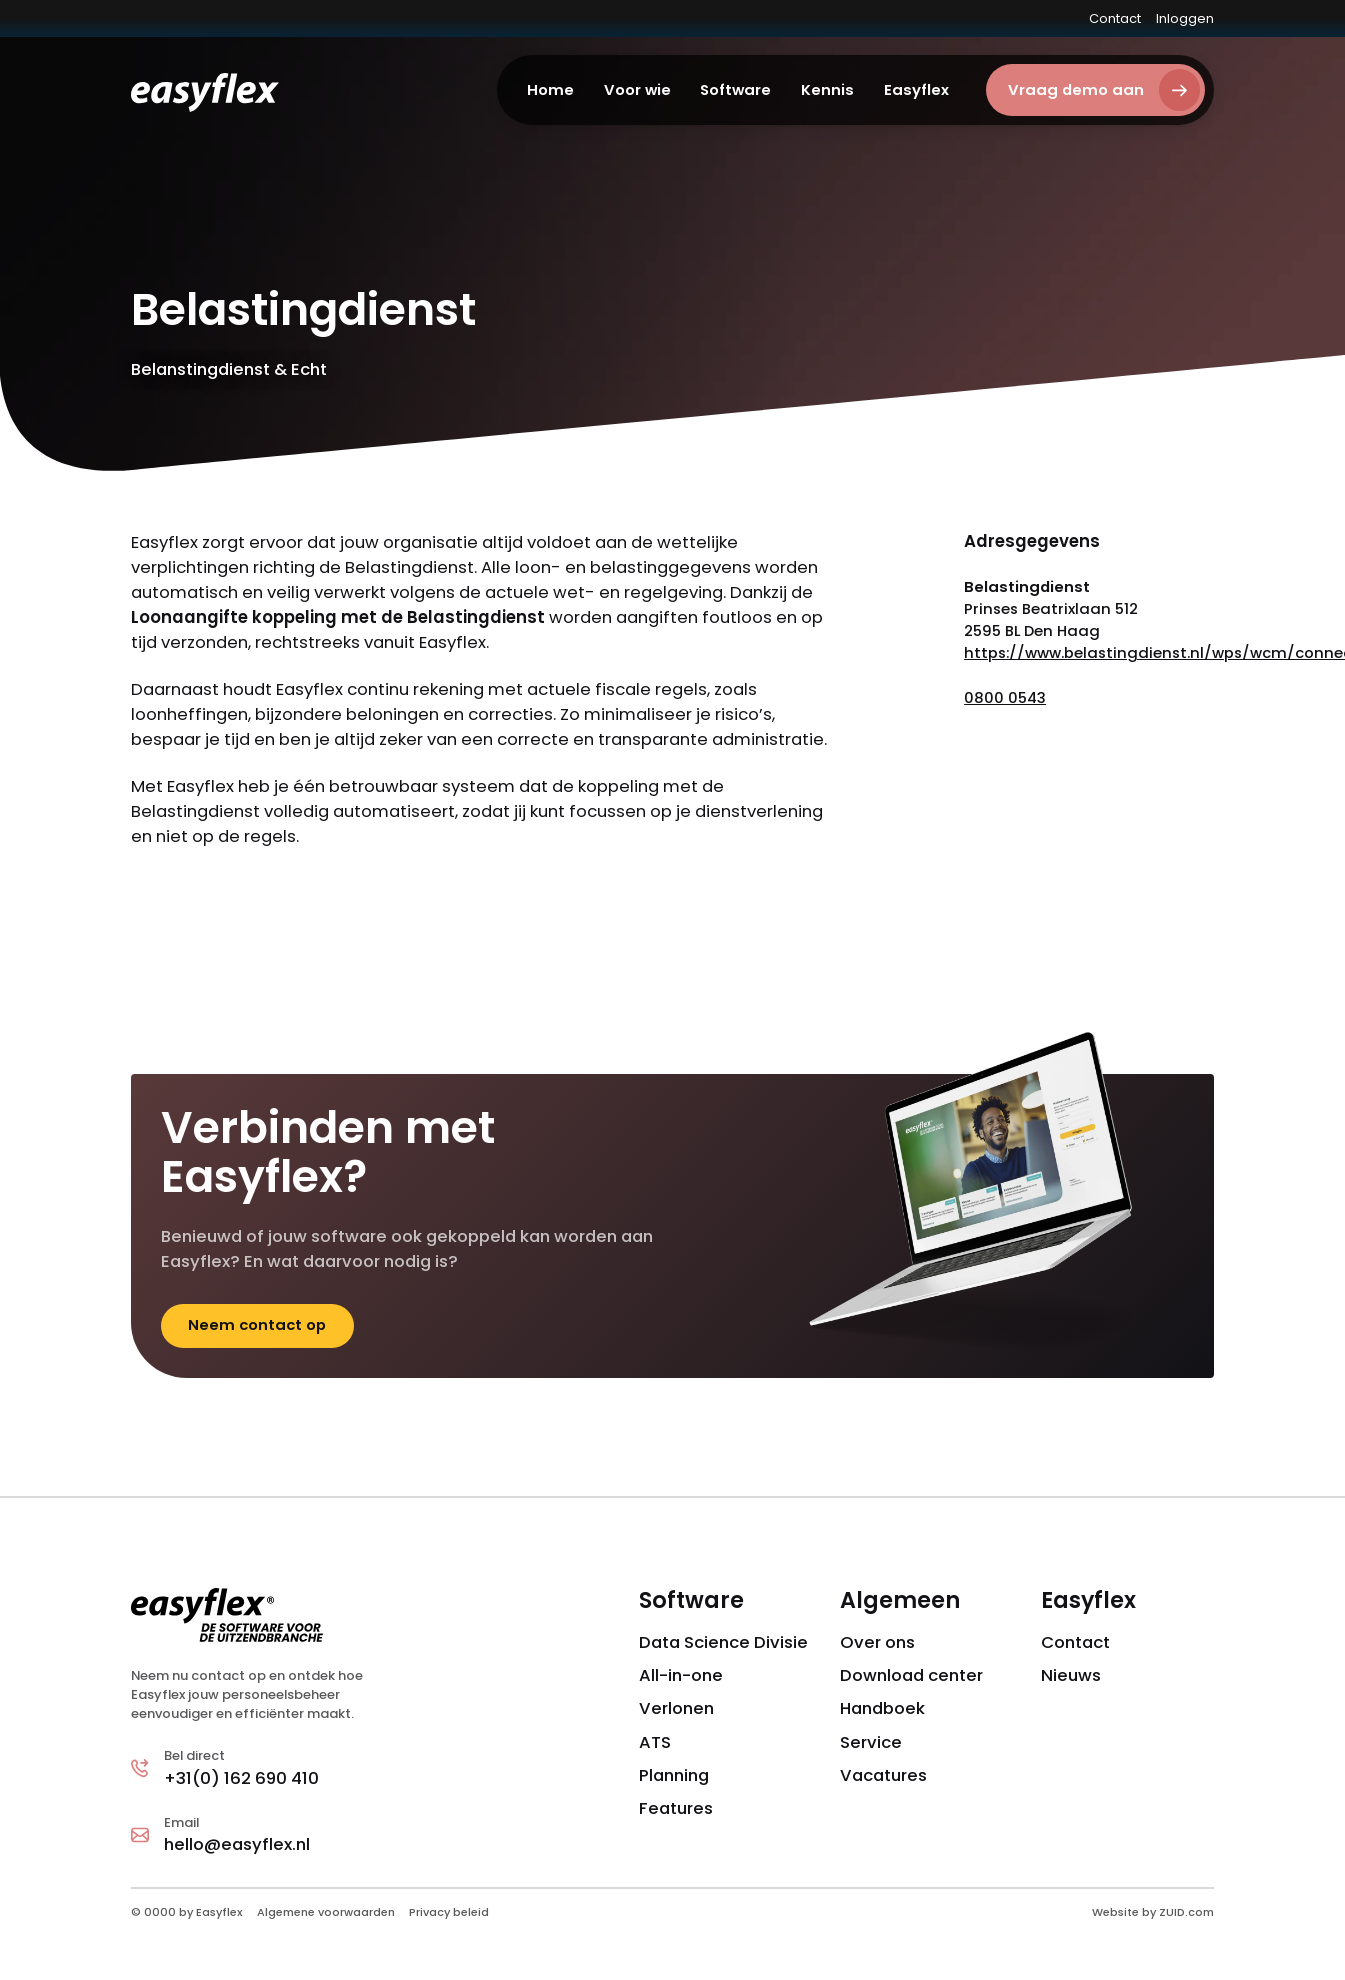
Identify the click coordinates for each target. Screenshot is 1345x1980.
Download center (911, 1675)
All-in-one (681, 1675)
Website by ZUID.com (1153, 1912)
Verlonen (676, 1708)
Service (871, 1742)
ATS (655, 1742)
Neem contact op (257, 1324)
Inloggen (1185, 18)
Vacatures (883, 1775)
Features (676, 1808)
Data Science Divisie (723, 1642)
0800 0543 (1005, 697)
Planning (674, 1775)
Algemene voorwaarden (326, 1912)
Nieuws (1071, 1675)
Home (550, 89)
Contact (1115, 18)
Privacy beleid (449, 1912)
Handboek (882, 1708)
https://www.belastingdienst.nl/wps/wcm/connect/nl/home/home (1089, 652)
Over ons (877, 1642)
